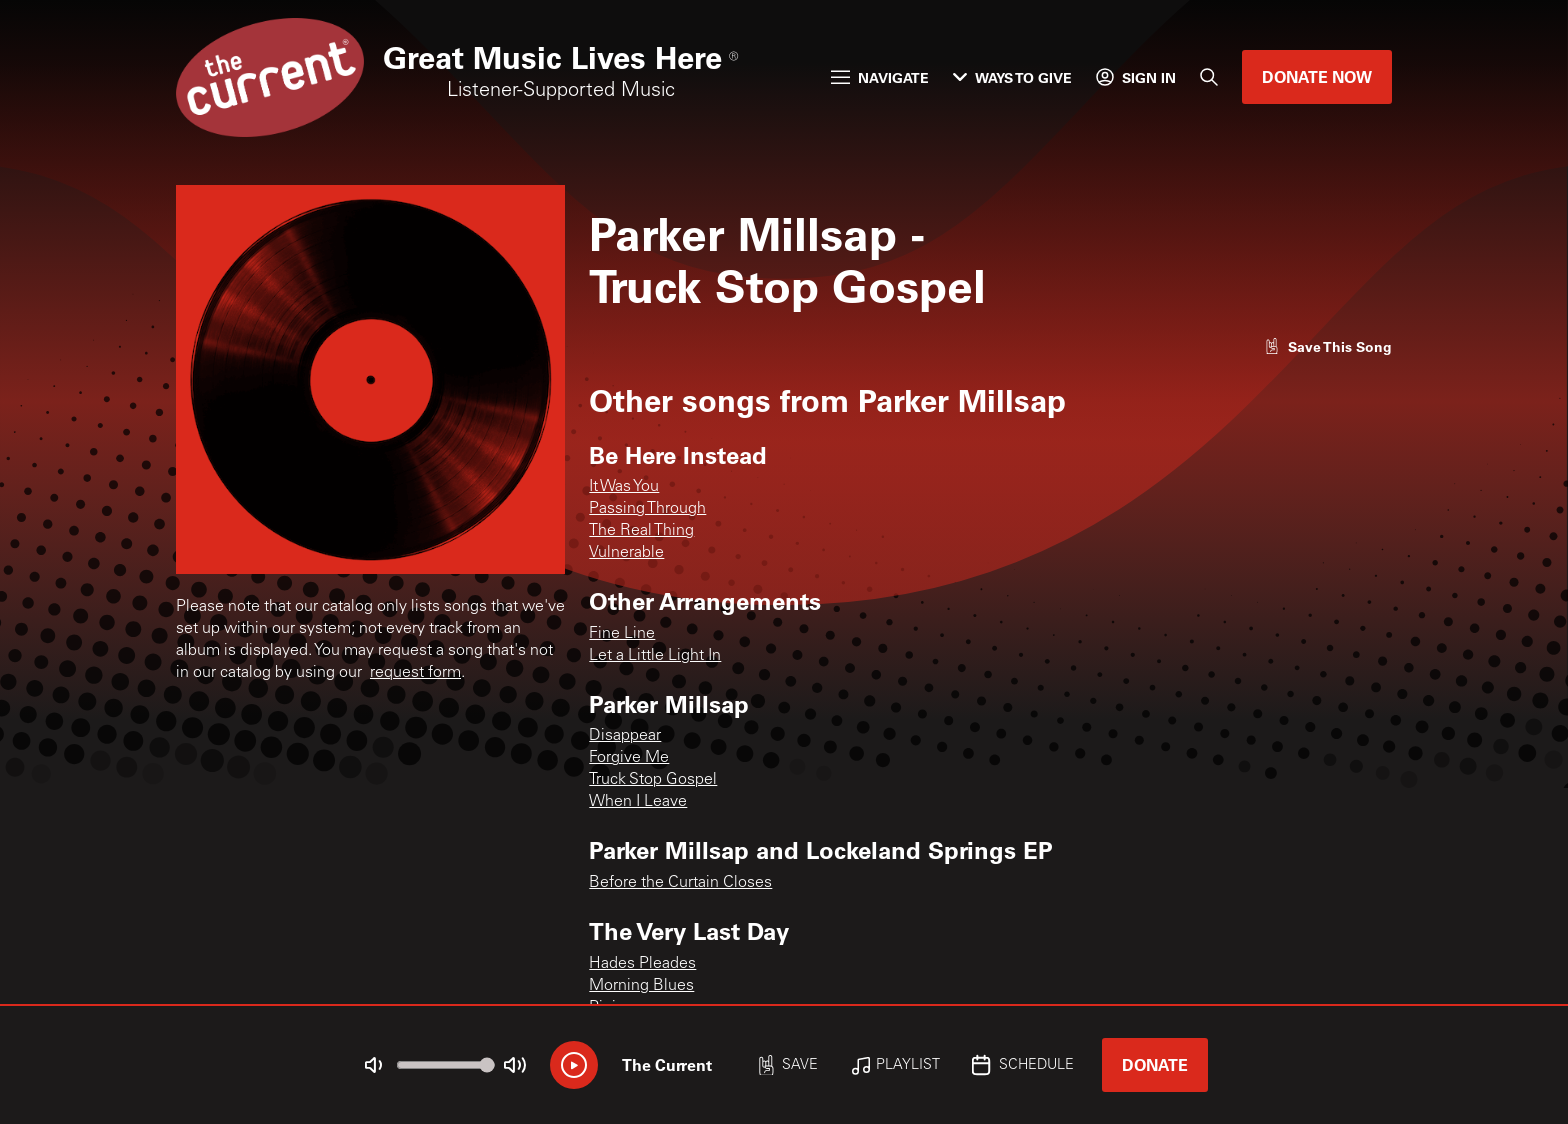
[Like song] (1328, 346)
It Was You (624, 487)
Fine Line (622, 634)
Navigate (880, 77)
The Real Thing (641, 531)
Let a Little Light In (655, 656)
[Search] (1209, 77)
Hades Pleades (642, 964)
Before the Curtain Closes (680, 883)
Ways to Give (1012, 77)
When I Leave (638, 802)
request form (415, 673)
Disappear (625, 736)
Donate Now (1317, 76)
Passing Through (647, 509)
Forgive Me (629, 758)
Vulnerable (626, 553)
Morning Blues (641, 986)
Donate (1155, 1064)
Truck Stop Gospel (653, 780)
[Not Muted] (374, 1065)
